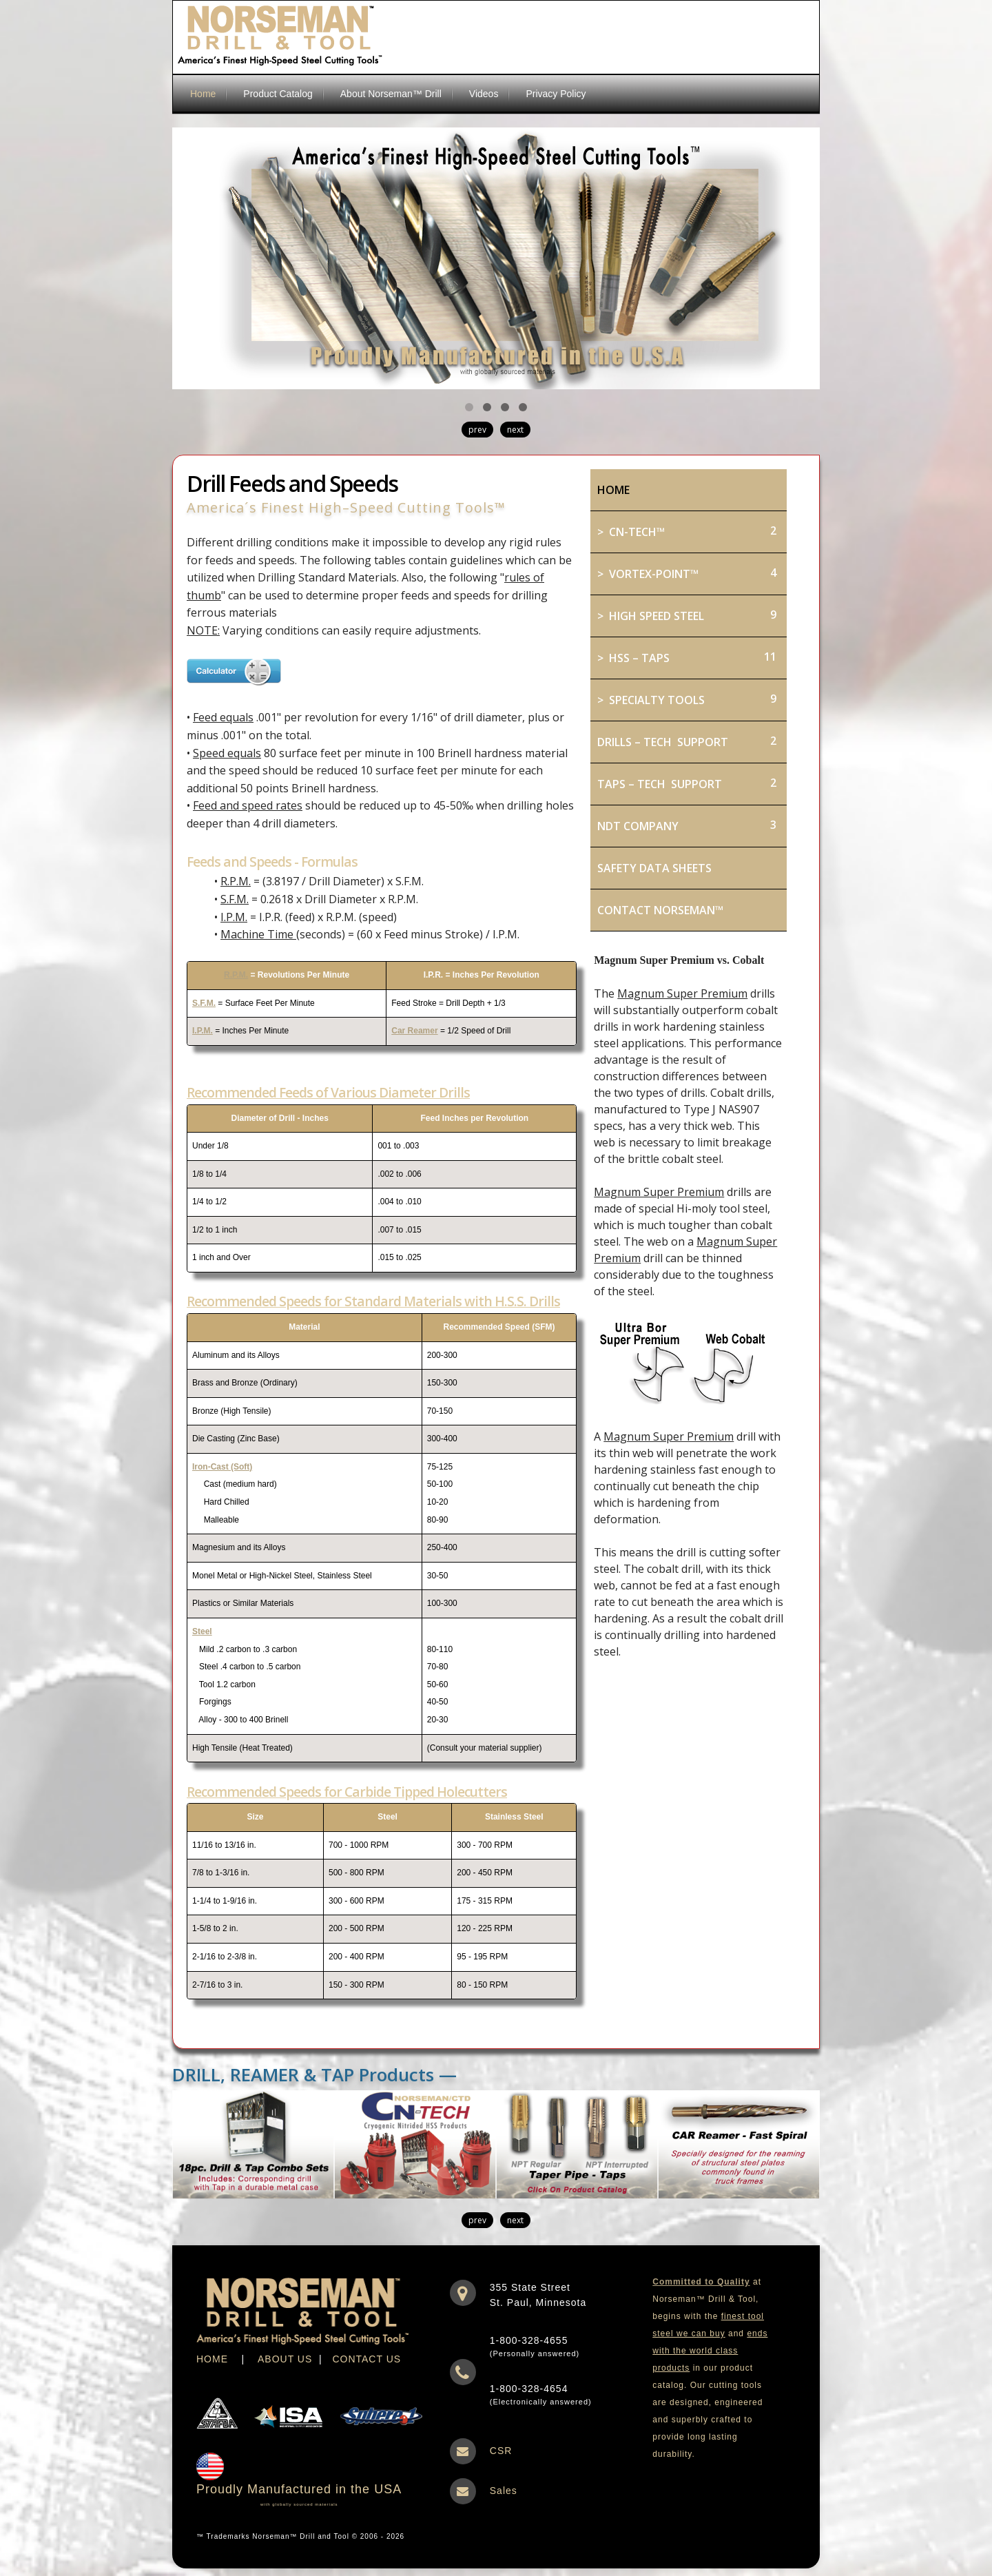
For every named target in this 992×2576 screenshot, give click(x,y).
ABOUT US (285, 2358)
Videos (484, 93)
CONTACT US (366, 2358)
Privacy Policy (556, 93)
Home (203, 93)
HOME (212, 2358)
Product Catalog (277, 93)
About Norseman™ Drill (391, 93)
